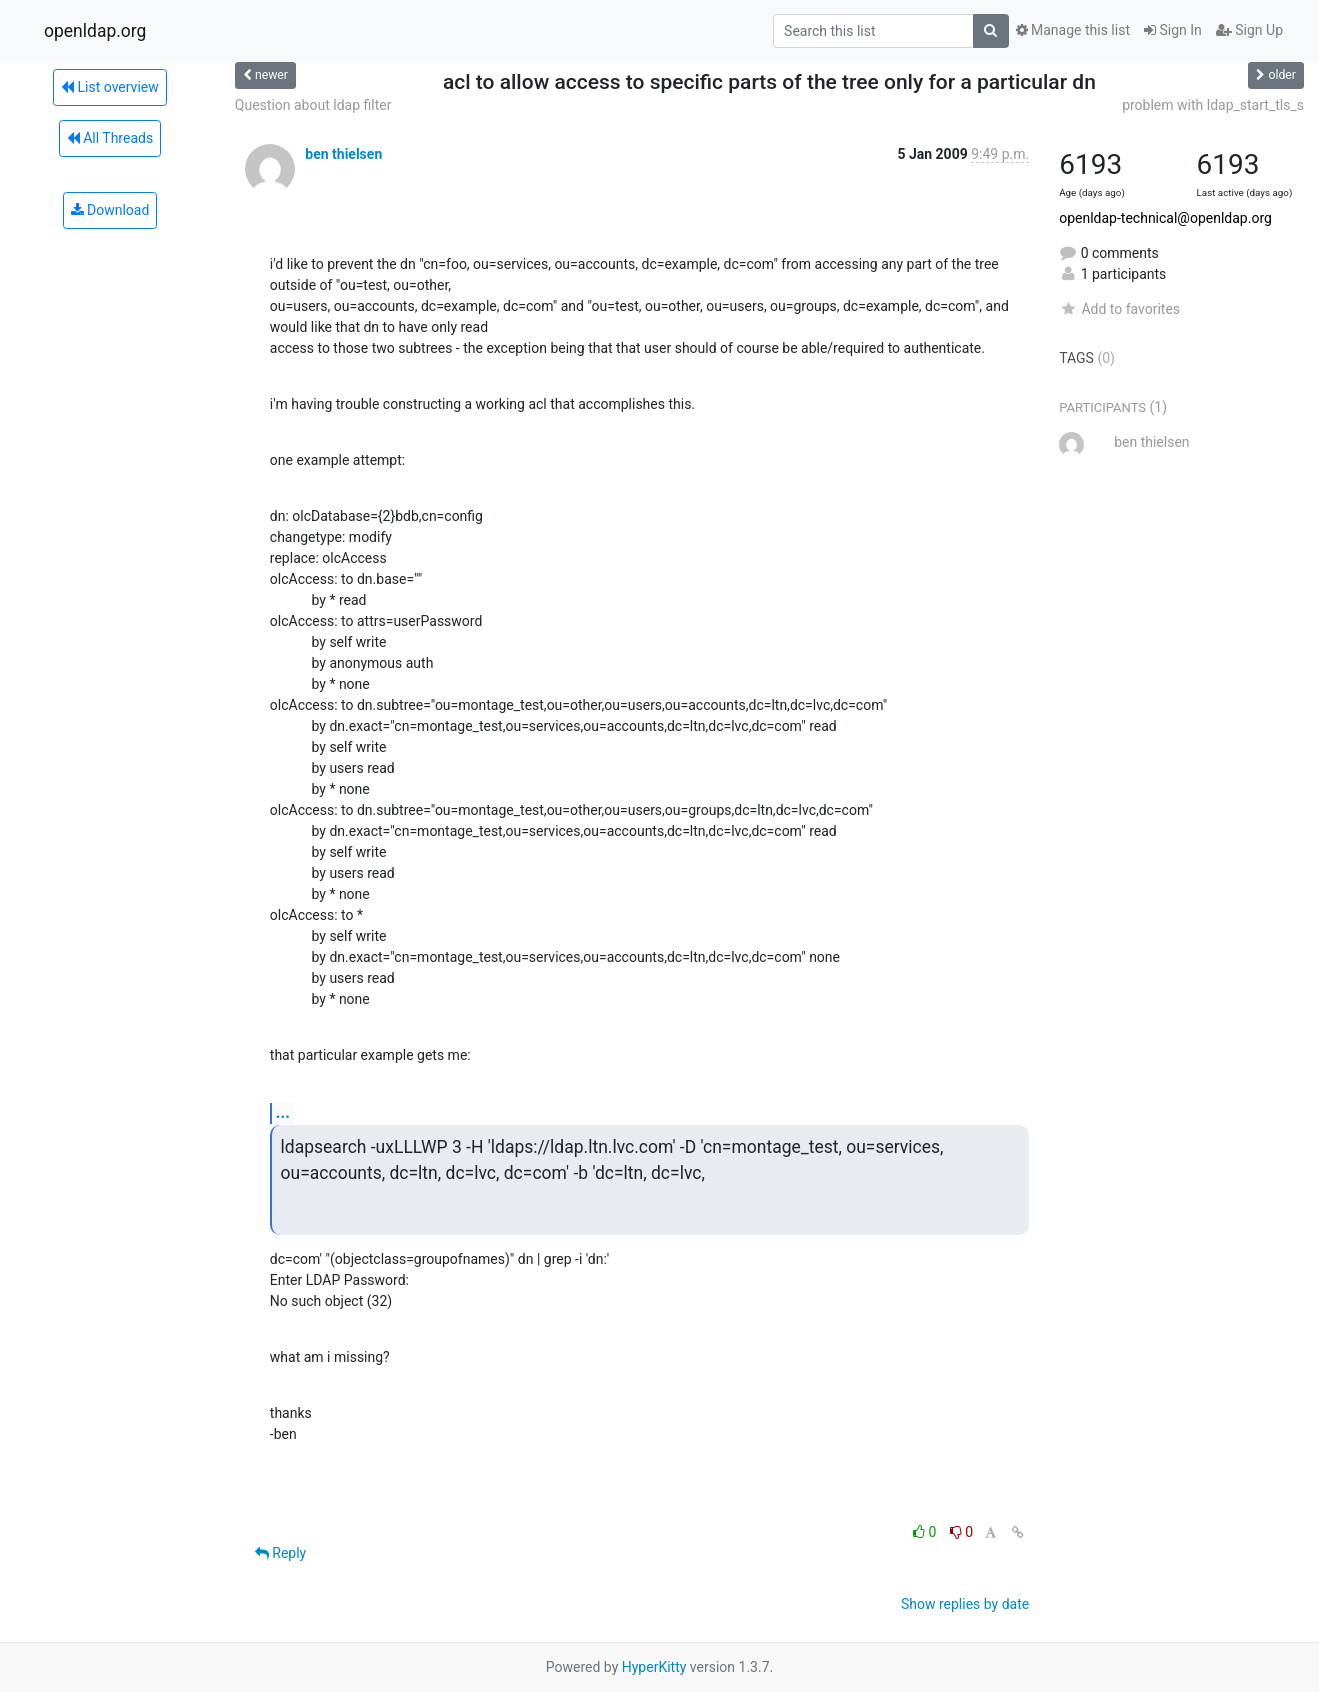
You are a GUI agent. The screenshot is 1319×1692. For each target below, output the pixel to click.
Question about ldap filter (313, 105)
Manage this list (1073, 30)
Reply (280, 1553)
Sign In (1173, 30)
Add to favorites (1119, 309)
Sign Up (1249, 30)
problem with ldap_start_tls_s (1213, 105)
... (283, 1112)
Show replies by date (965, 1604)
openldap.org (95, 31)
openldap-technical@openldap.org (1165, 218)
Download (110, 210)
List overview (110, 87)
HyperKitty (654, 1667)
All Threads (110, 138)
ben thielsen (343, 154)
